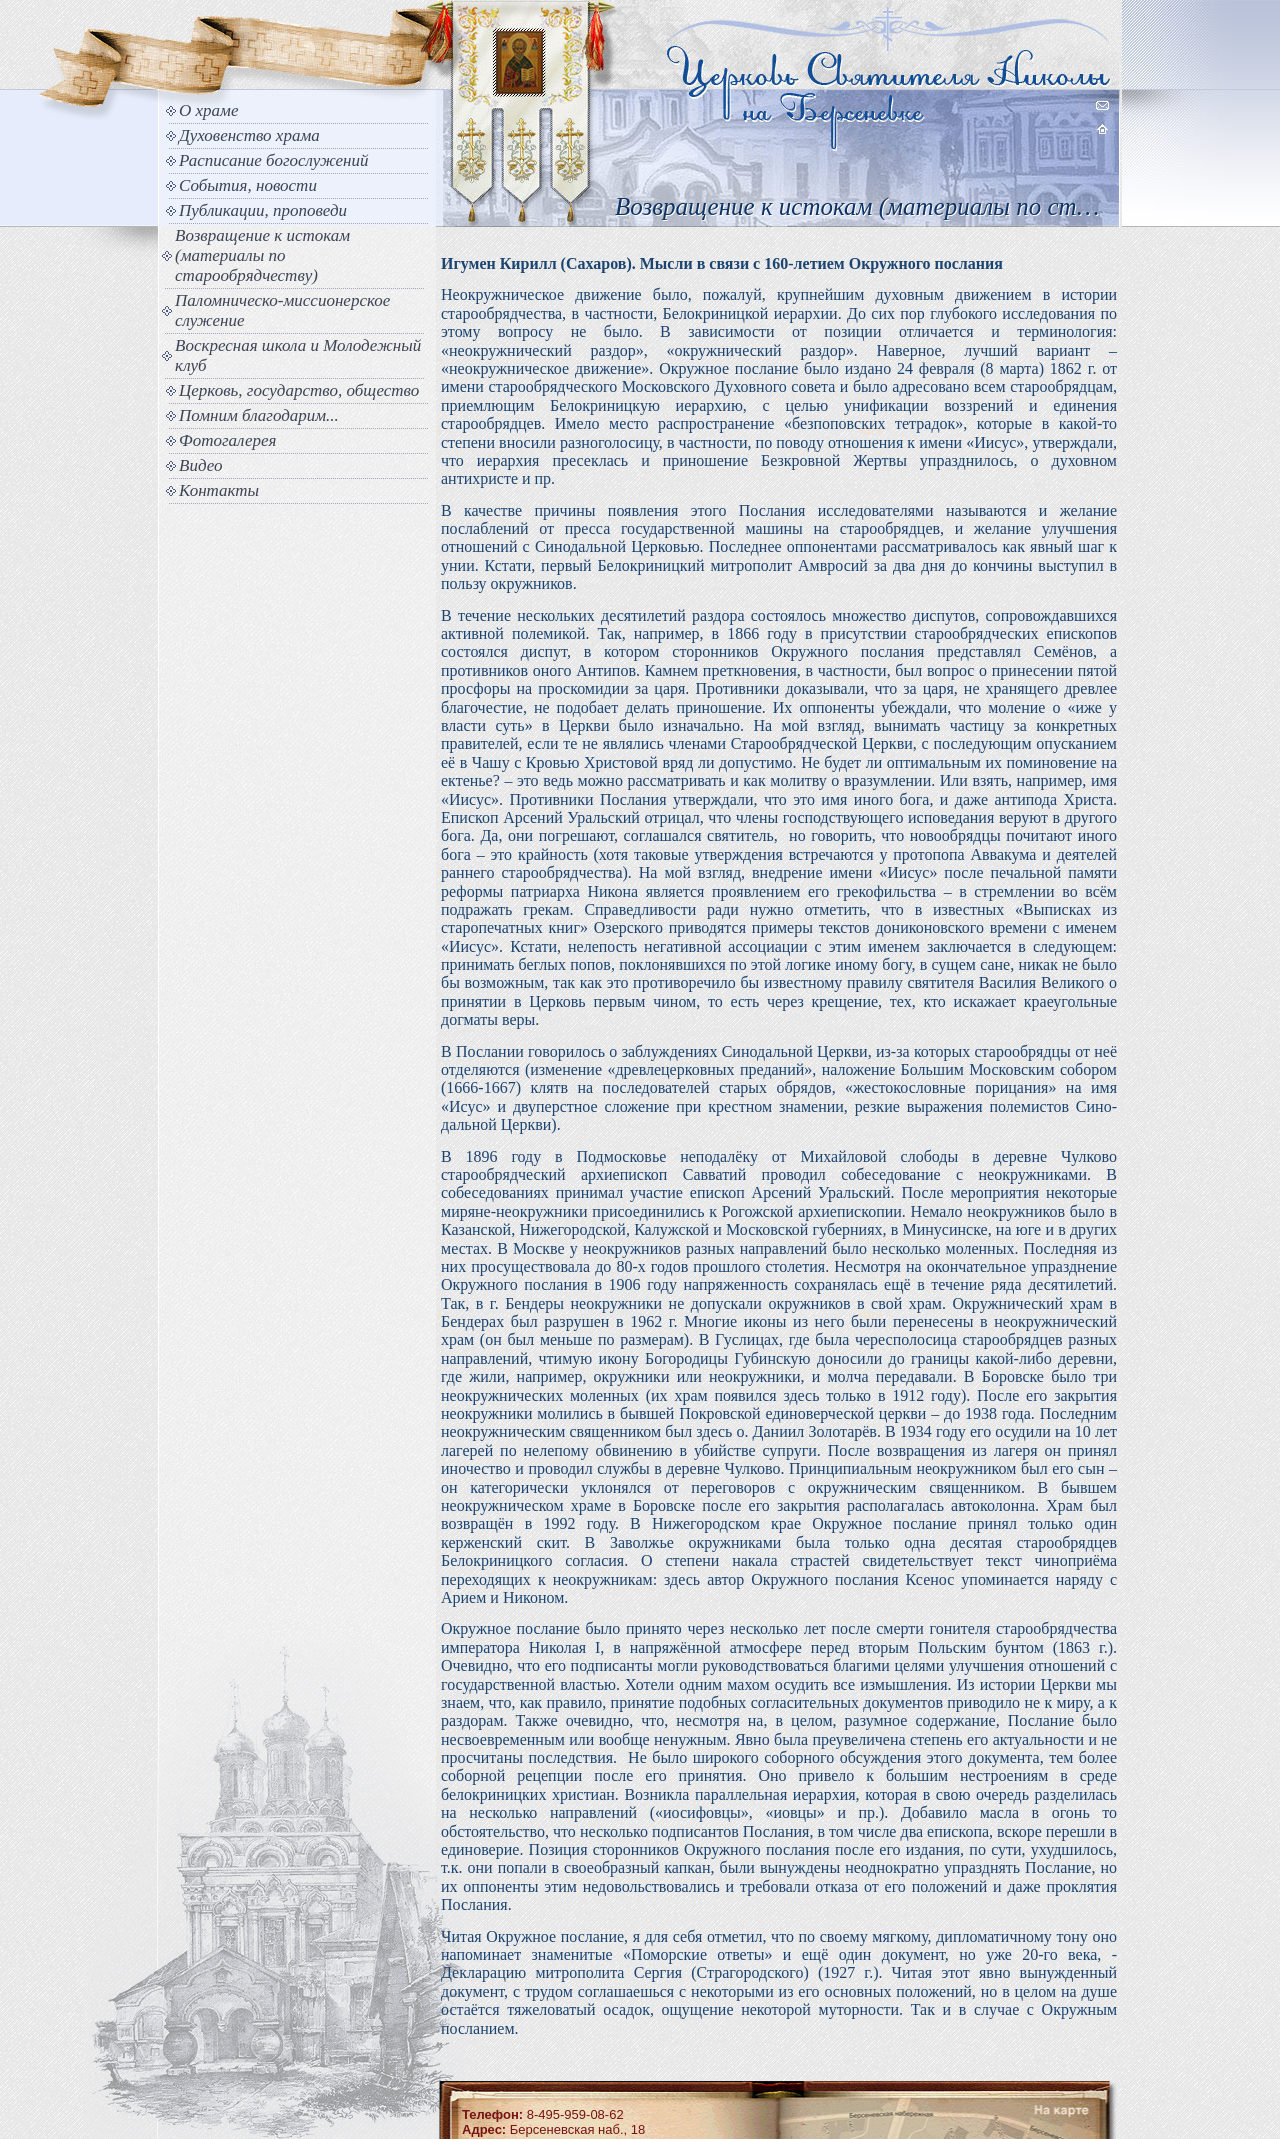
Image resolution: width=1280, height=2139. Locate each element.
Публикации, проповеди (263, 210)
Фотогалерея (227, 440)
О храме (208, 110)
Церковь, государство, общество (299, 390)
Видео (201, 465)
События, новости (248, 185)
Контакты (219, 490)
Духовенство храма (249, 135)
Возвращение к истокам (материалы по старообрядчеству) (262, 255)
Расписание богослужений (274, 160)
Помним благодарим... (259, 415)
